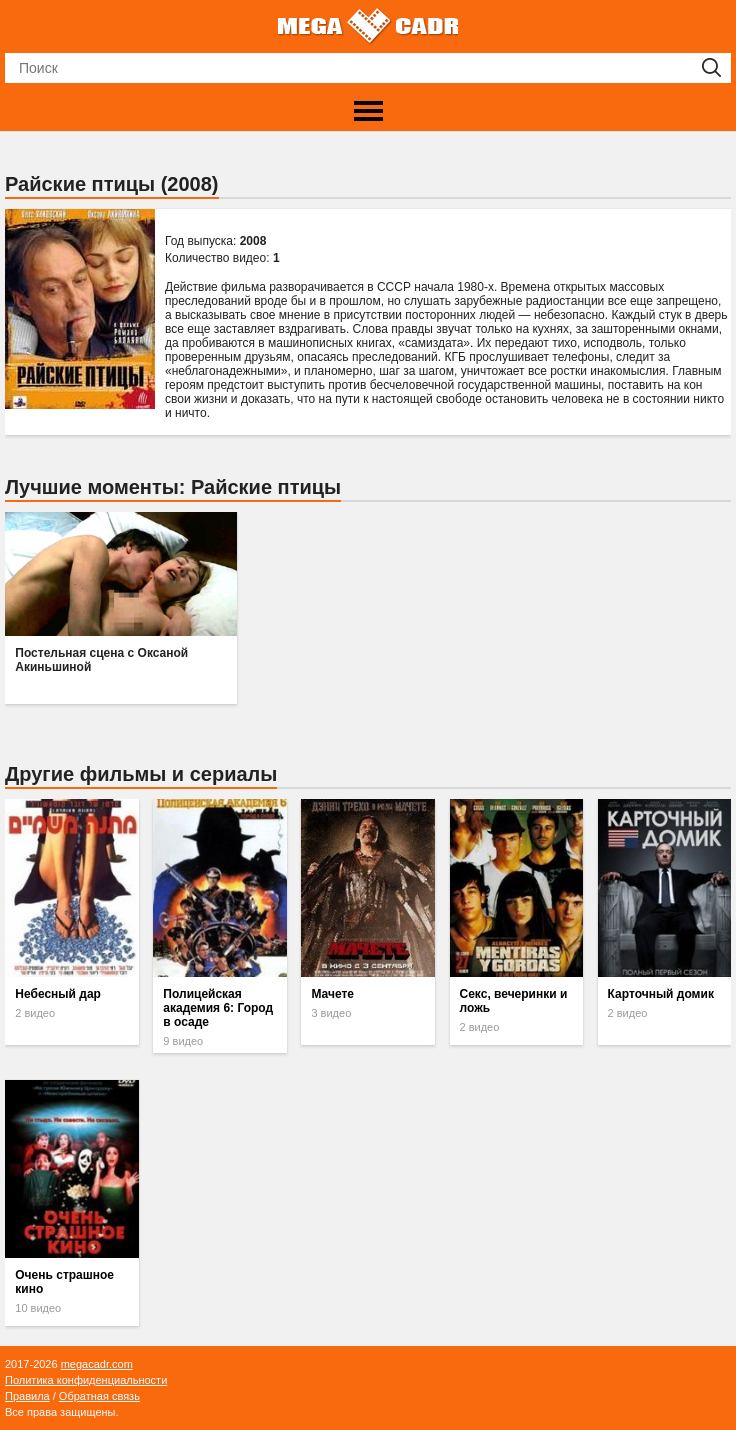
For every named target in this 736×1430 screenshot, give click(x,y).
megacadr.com (97, 1364)
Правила (27, 1396)
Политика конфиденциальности (86, 1380)
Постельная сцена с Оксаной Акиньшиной (101, 660)
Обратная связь (99, 1396)
